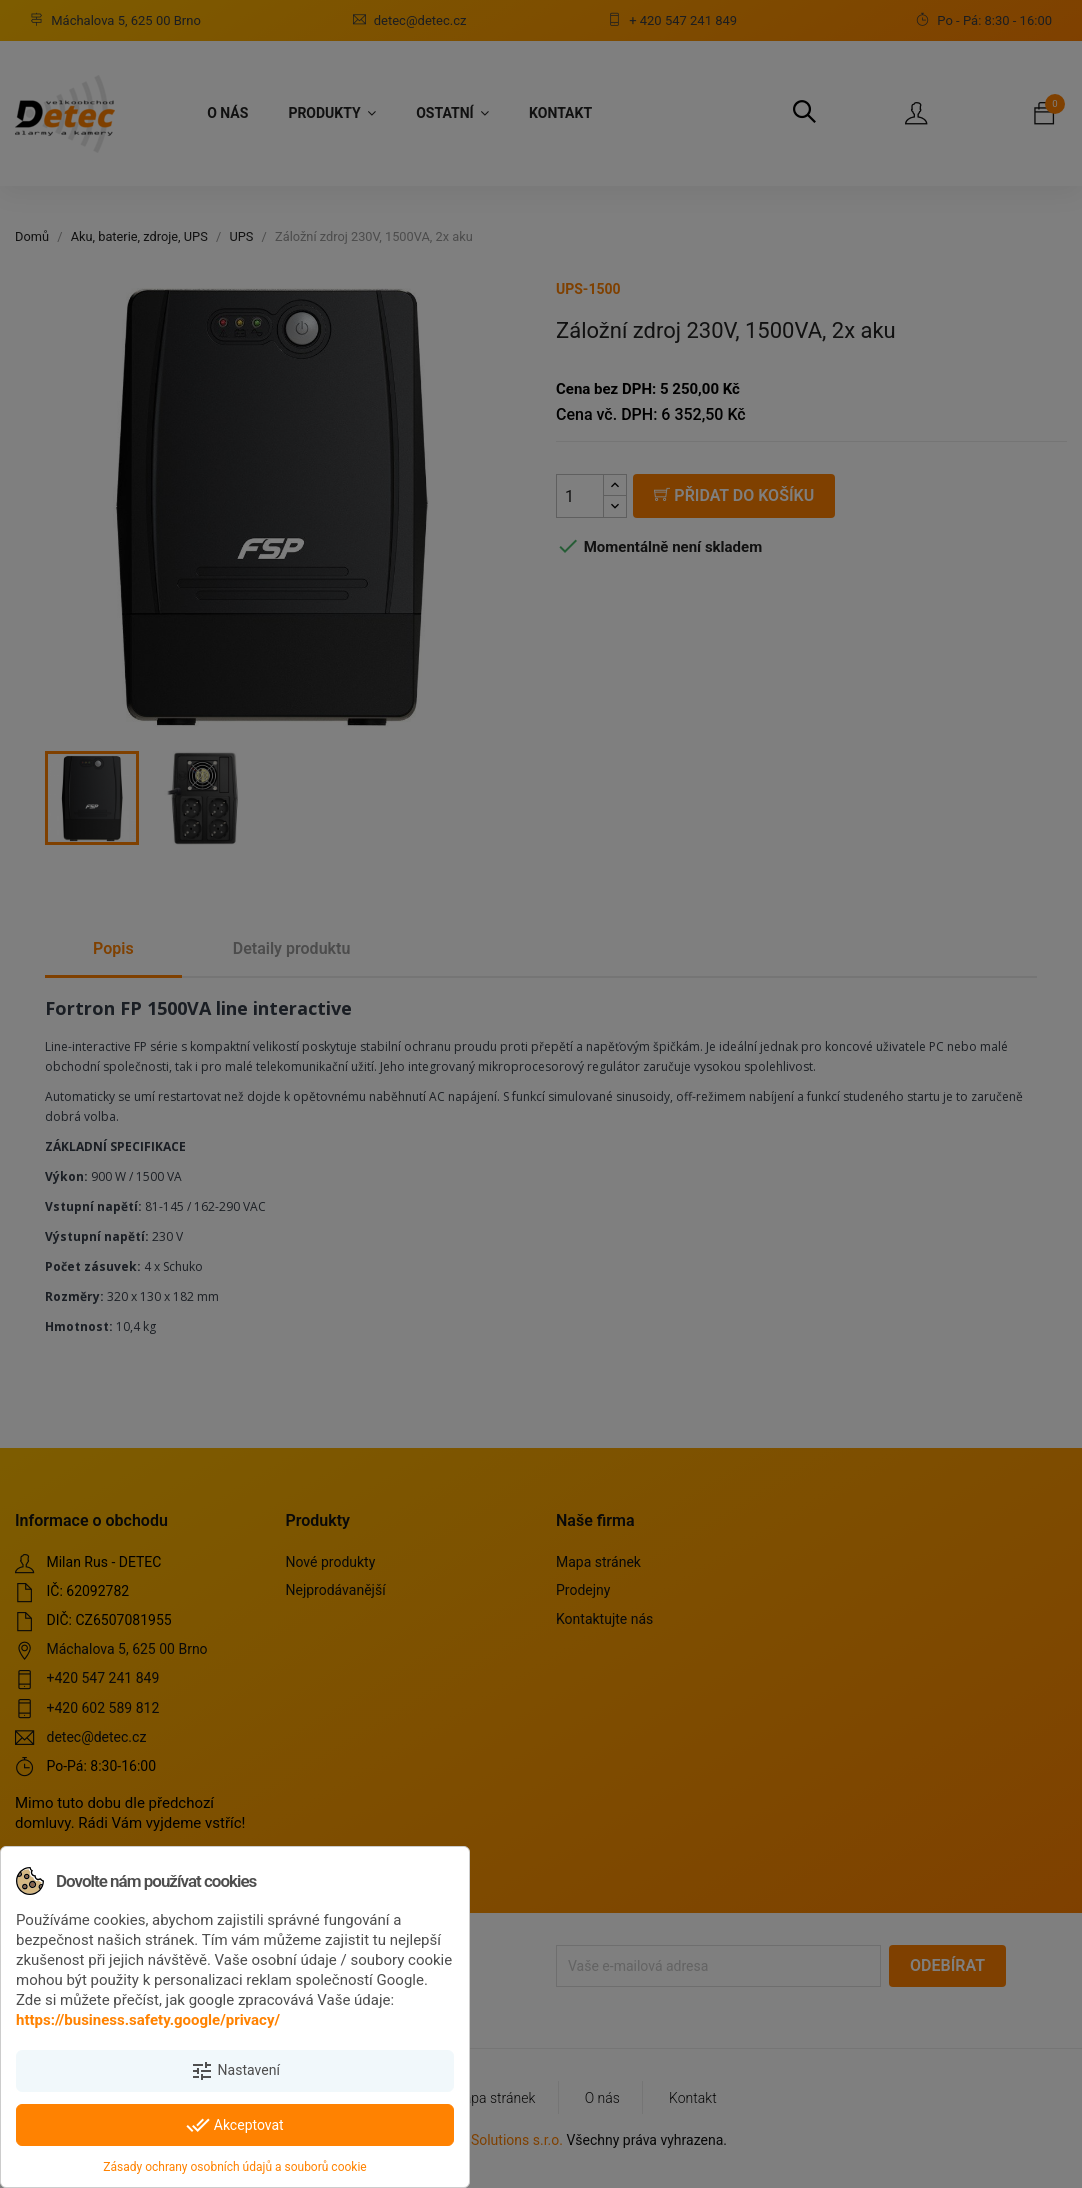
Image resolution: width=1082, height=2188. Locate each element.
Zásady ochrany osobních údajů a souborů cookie (234, 2167)
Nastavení (235, 2071)
